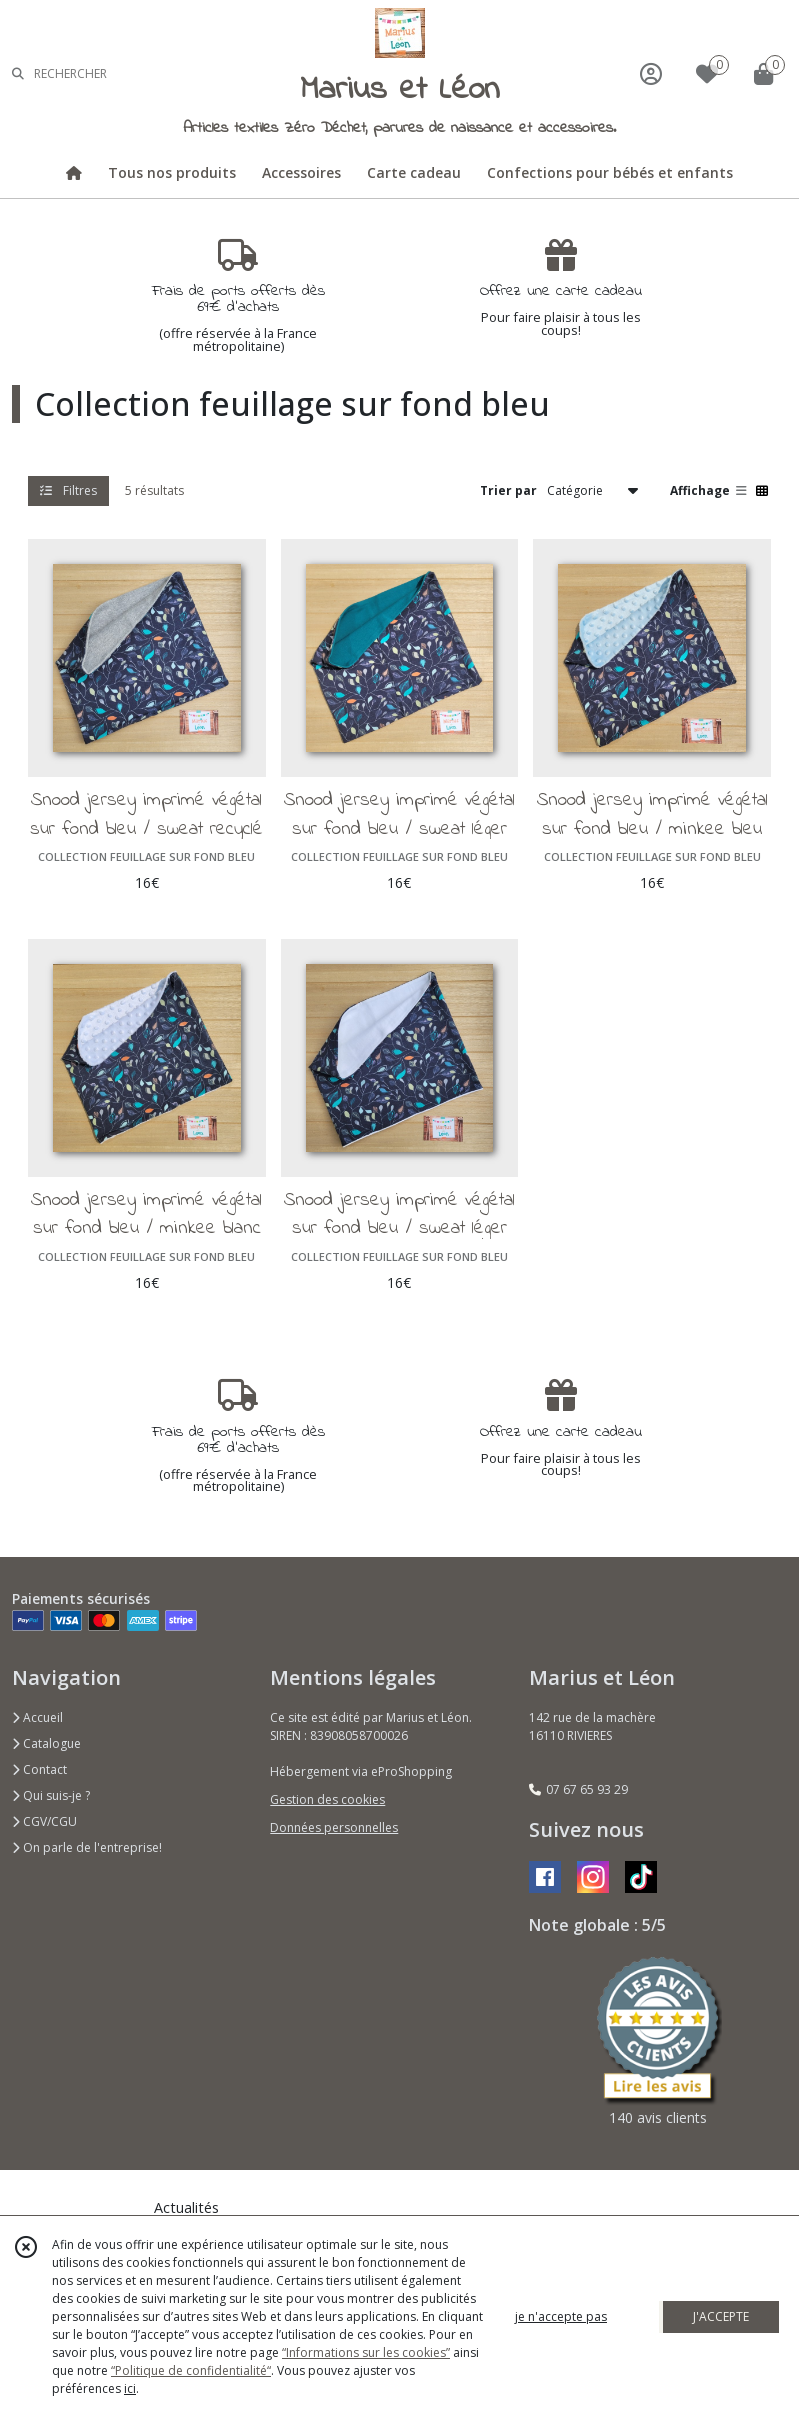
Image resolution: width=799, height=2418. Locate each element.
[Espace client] (651, 73)
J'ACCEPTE (721, 2316)
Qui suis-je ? (51, 1795)
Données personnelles (334, 1827)
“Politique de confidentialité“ (191, 2370)
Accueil (37, 1717)
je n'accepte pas (561, 2316)
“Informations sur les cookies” (366, 2352)
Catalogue (46, 1743)
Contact (39, 1769)
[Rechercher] (18, 73)
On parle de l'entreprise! (87, 1847)
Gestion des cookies (327, 1799)
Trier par (508, 490)
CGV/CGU (44, 1821)
